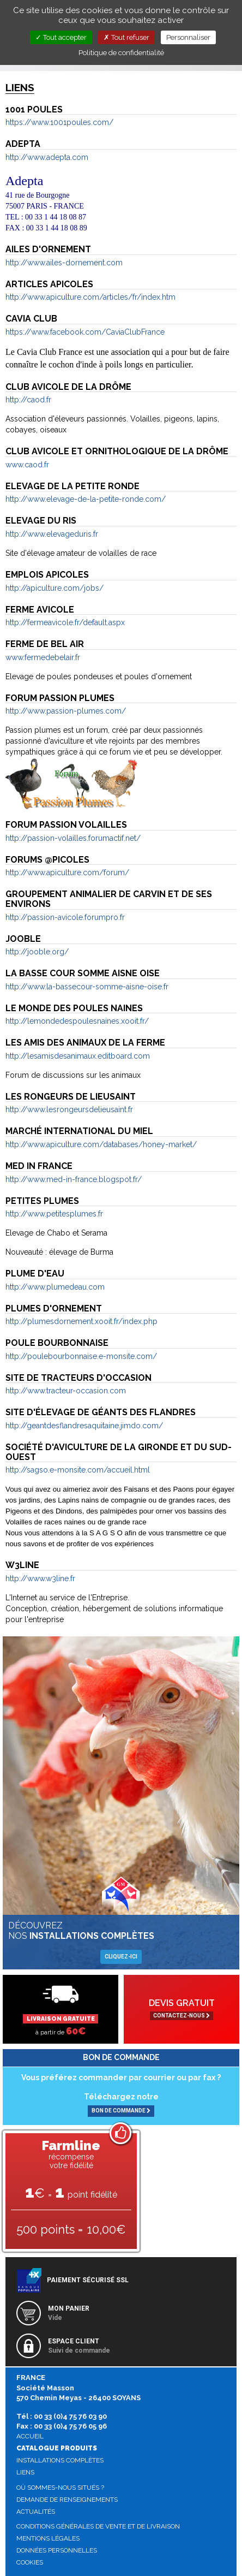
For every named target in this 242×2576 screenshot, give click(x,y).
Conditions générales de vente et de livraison (98, 2526)
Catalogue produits (56, 2448)
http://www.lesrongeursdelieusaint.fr (69, 1109)
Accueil (30, 2436)
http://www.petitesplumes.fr (54, 1213)
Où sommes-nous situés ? (60, 2487)
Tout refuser (126, 37)
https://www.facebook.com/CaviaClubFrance (85, 332)
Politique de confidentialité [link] (121, 53)
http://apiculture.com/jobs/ (54, 588)
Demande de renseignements (67, 2499)
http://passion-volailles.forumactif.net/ (73, 838)
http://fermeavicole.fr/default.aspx (65, 622)
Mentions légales (48, 2538)
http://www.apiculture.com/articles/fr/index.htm (90, 297)
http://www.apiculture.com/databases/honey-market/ (101, 1144)
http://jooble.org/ (37, 951)
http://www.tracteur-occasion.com (65, 1390)
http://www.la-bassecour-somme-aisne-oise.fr (86, 986)
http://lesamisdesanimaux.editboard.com (77, 1056)
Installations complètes (60, 2460)
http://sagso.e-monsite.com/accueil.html (77, 1469)
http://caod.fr (28, 399)
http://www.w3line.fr (40, 1578)
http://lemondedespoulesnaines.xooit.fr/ (77, 1021)
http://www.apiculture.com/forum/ (67, 872)
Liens (25, 2472)
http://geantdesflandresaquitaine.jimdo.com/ (84, 1425)
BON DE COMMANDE (121, 2111)
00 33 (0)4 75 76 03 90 (70, 2416)
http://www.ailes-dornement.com (64, 262)
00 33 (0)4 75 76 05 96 (70, 2426)
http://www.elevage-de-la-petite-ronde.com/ (85, 499)
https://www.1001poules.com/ (59, 122)
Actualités (35, 2511)
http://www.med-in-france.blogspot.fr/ (73, 1179)
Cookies (29, 2562)
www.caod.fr (27, 464)
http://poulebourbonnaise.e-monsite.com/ (81, 1356)
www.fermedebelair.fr (42, 657)
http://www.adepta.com (46, 157)
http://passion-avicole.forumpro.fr (65, 917)
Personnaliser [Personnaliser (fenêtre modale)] (188, 37)
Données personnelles (56, 2550)
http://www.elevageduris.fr (51, 534)
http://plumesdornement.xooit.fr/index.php (81, 1321)
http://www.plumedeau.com (55, 1287)
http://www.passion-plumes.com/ (65, 711)
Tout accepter (61, 37)
